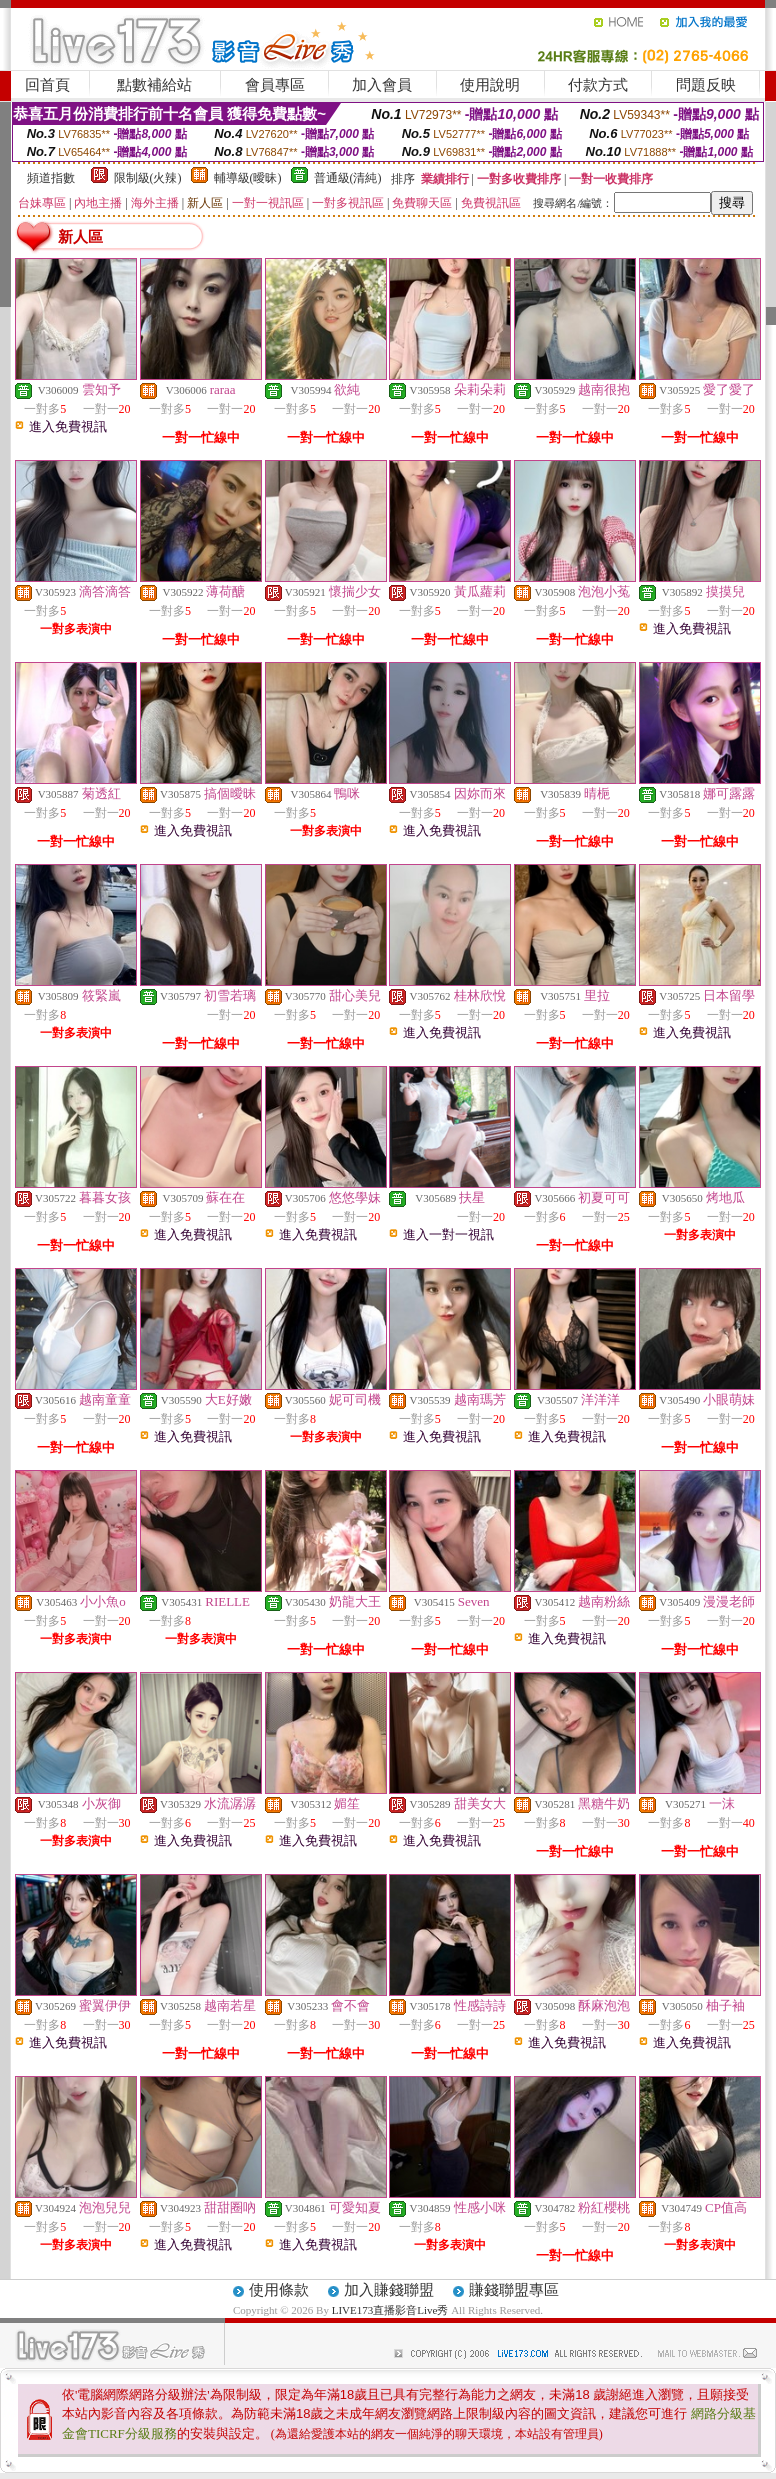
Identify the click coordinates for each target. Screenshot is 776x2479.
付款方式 (598, 85)
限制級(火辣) (148, 178)
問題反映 (706, 85)
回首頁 (47, 85)
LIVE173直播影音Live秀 (390, 2310)
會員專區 (275, 85)
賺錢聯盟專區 (514, 2290)
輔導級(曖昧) (248, 178)
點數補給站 (154, 85)
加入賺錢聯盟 (389, 2290)
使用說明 (490, 85)
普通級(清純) (348, 178)
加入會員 (382, 85)
